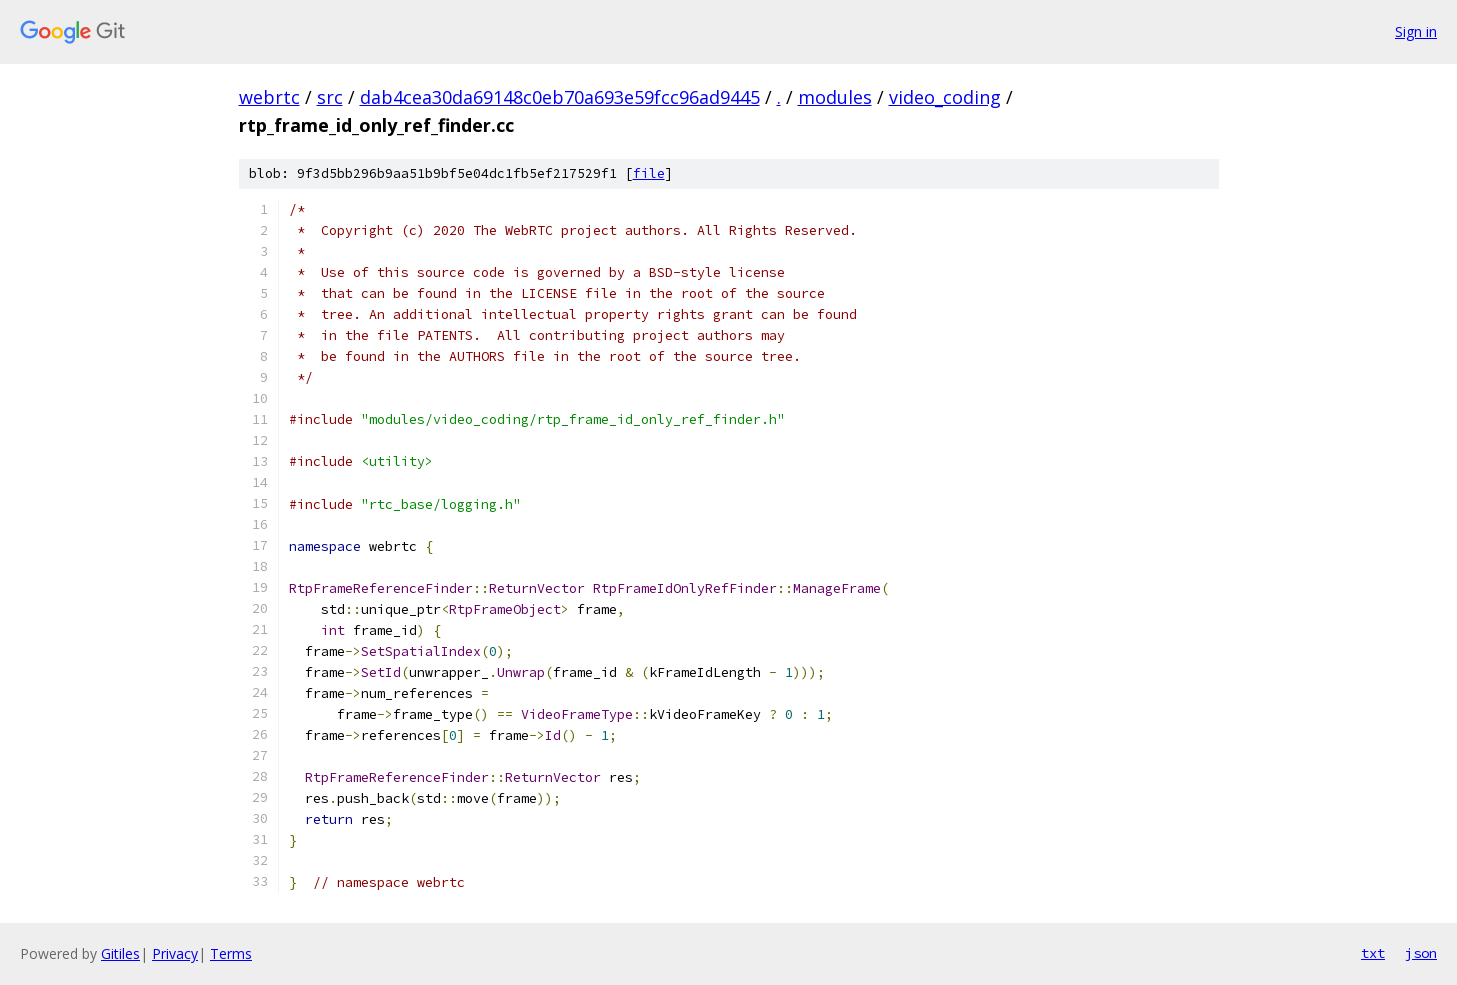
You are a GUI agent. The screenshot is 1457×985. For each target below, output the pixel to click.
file (649, 173)
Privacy (175, 953)
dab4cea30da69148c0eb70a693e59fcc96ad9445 (560, 97)
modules (835, 97)
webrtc (269, 97)
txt (1373, 953)
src (330, 97)
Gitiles (120, 953)
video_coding (945, 97)
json (1421, 953)
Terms (231, 953)
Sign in (1416, 31)
